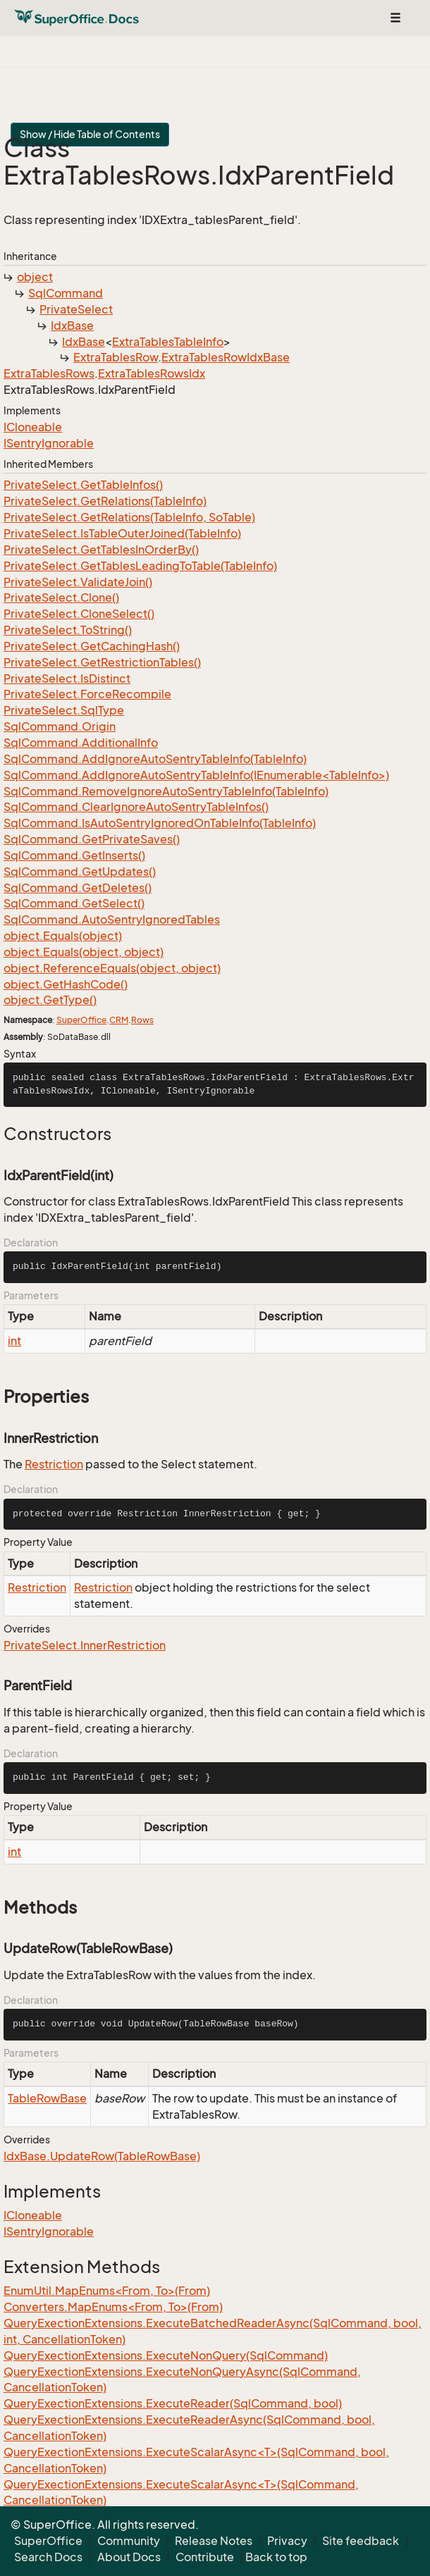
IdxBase (72, 325)
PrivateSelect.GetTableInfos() (83, 485)
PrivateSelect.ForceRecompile (87, 694)
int (14, 1341)
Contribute (205, 2557)
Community (128, 2541)
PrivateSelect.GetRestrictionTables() (102, 662)
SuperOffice (81, 1020)
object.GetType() (50, 1000)
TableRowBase (47, 2098)
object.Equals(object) (63, 936)
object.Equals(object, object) (84, 952)
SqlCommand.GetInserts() (74, 855)
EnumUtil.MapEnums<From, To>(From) (107, 2291)
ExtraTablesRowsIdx (151, 373)
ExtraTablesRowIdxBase (225, 357)
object (35, 277)
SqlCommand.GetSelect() (74, 903)
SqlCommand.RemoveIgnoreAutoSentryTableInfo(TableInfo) (166, 791)
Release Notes (213, 2541)
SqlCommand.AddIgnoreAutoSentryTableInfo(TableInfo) (155, 759)
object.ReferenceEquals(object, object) (112, 968)
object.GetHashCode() (66, 984)
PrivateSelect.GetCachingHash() (92, 646)
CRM (118, 1020)
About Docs (129, 2557)
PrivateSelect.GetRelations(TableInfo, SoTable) (129, 517)
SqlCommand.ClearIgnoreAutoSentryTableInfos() (136, 807)
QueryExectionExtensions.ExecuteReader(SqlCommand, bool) (173, 2403)
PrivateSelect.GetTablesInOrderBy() (101, 550)
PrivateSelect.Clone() (61, 597)
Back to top (276, 2557)
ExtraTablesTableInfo (167, 342)
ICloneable (33, 427)
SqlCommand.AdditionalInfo (81, 743)
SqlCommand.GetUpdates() (80, 872)
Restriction (54, 1464)
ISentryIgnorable (49, 443)
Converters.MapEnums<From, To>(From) (113, 2307)
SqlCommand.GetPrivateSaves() (92, 839)
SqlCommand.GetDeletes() (78, 888)
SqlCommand (65, 293)
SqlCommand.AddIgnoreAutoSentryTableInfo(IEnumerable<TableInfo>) (196, 775)
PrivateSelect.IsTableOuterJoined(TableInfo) (122, 533)
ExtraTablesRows (49, 373)
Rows (142, 1020)
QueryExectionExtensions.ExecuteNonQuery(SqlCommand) (166, 2355)
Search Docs (48, 2557)
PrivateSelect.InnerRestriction (85, 1645)
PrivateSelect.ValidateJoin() (78, 582)
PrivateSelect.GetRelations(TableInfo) (105, 501)
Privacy (287, 2541)
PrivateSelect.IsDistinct (67, 678)
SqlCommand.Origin (60, 726)
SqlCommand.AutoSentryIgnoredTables (112, 919)
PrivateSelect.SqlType (64, 710)
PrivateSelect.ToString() (68, 630)
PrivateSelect (76, 309)
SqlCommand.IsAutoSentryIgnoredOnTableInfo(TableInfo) (160, 823)
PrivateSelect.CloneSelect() (79, 614)
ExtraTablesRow (115, 357)
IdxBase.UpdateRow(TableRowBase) (102, 2156)
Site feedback (360, 2541)
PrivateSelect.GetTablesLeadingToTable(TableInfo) (140, 566)
